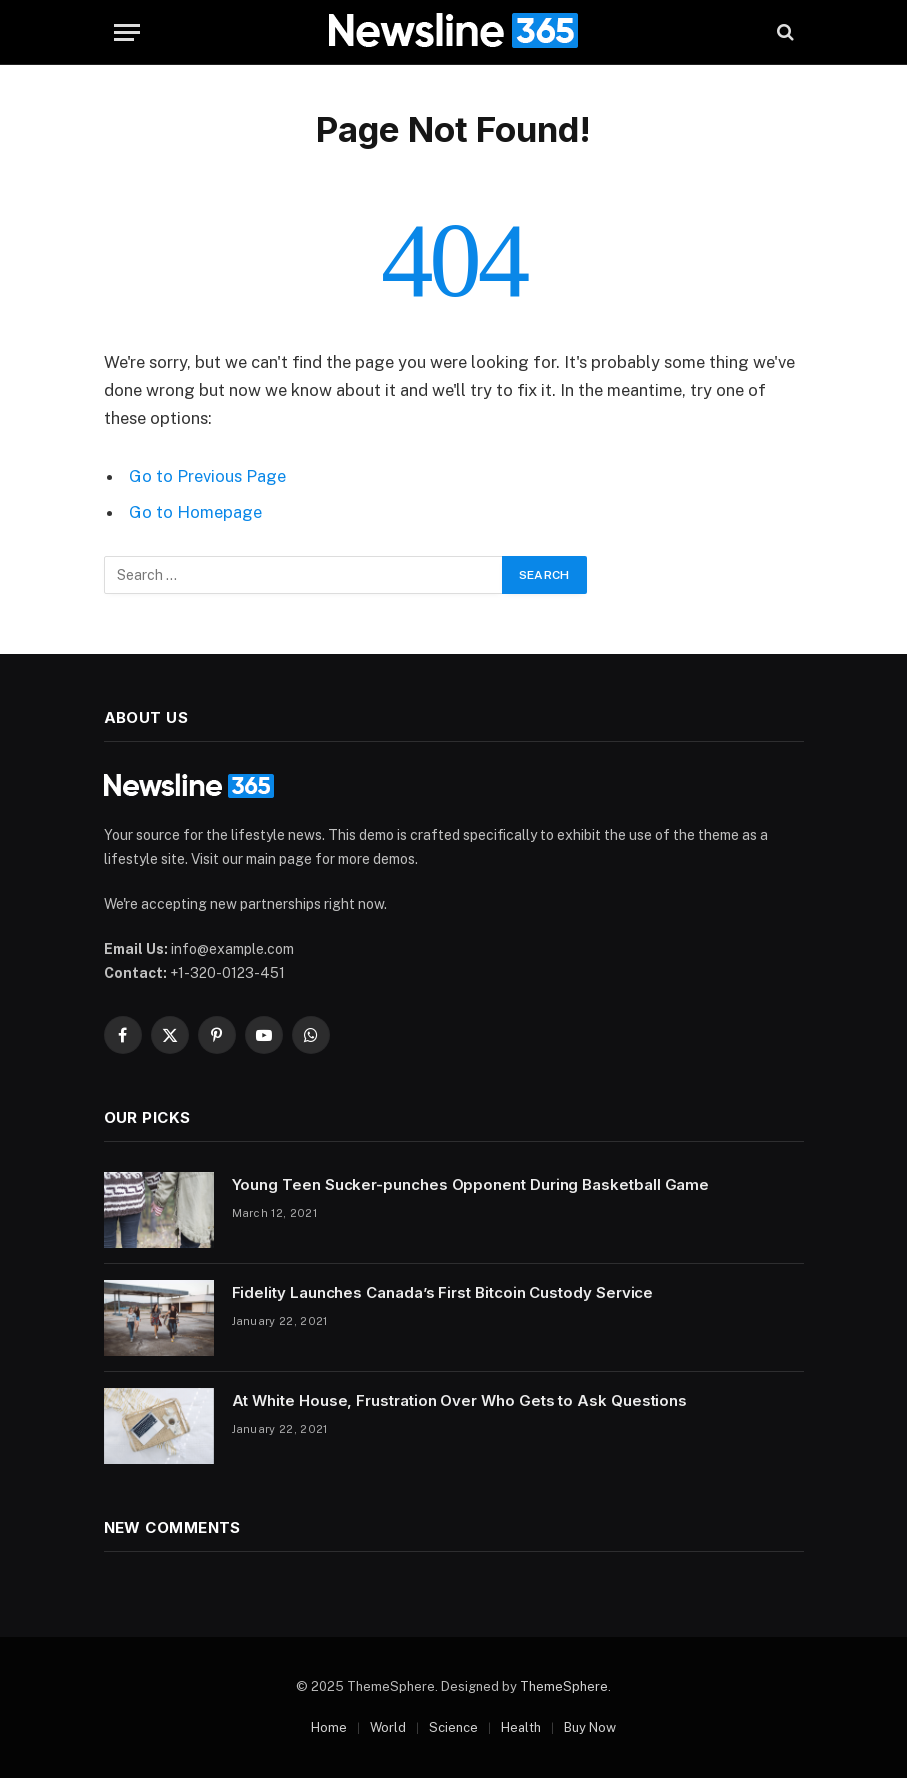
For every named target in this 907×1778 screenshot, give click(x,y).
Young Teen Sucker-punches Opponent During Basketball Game (471, 1184)
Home (329, 1727)
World (388, 1727)
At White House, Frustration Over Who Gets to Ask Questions (460, 1400)
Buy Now (590, 1727)
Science (453, 1727)
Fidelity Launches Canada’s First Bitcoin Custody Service (443, 1292)
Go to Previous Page (207, 476)
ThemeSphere (564, 1686)
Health (521, 1727)
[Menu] (127, 32)
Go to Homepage (195, 512)
